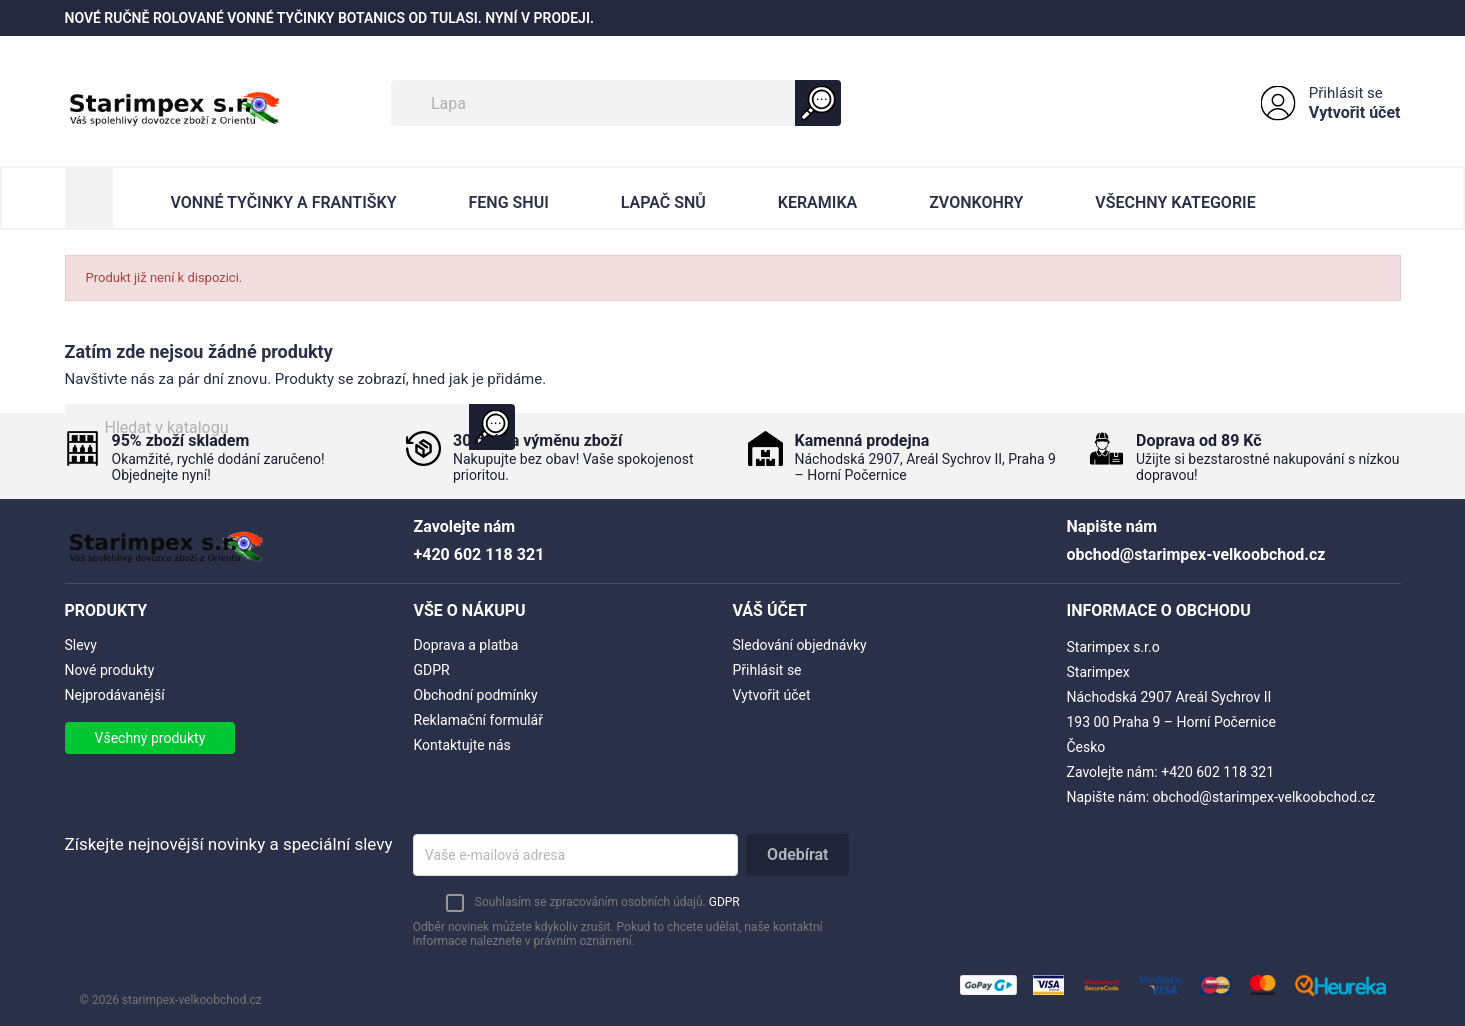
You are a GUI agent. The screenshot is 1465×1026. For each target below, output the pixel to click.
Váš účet (770, 610)
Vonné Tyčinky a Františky (284, 202)
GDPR (432, 670)
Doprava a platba (466, 645)
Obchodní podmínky (476, 695)
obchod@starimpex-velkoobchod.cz (1264, 797)
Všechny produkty (150, 738)
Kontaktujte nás (462, 745)
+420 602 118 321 (1217, 772)
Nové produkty (110, 670)
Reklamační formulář (478, 720)
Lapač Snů (663, 202)
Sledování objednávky (800, 645)
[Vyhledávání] (616, 103)
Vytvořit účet (1355, 112)
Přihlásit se (1346, 93)
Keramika (817, 202)
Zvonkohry (976, 202)
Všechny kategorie (1175, 202)
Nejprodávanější (115, 695)
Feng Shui (509, 202)
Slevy (81, 645)
